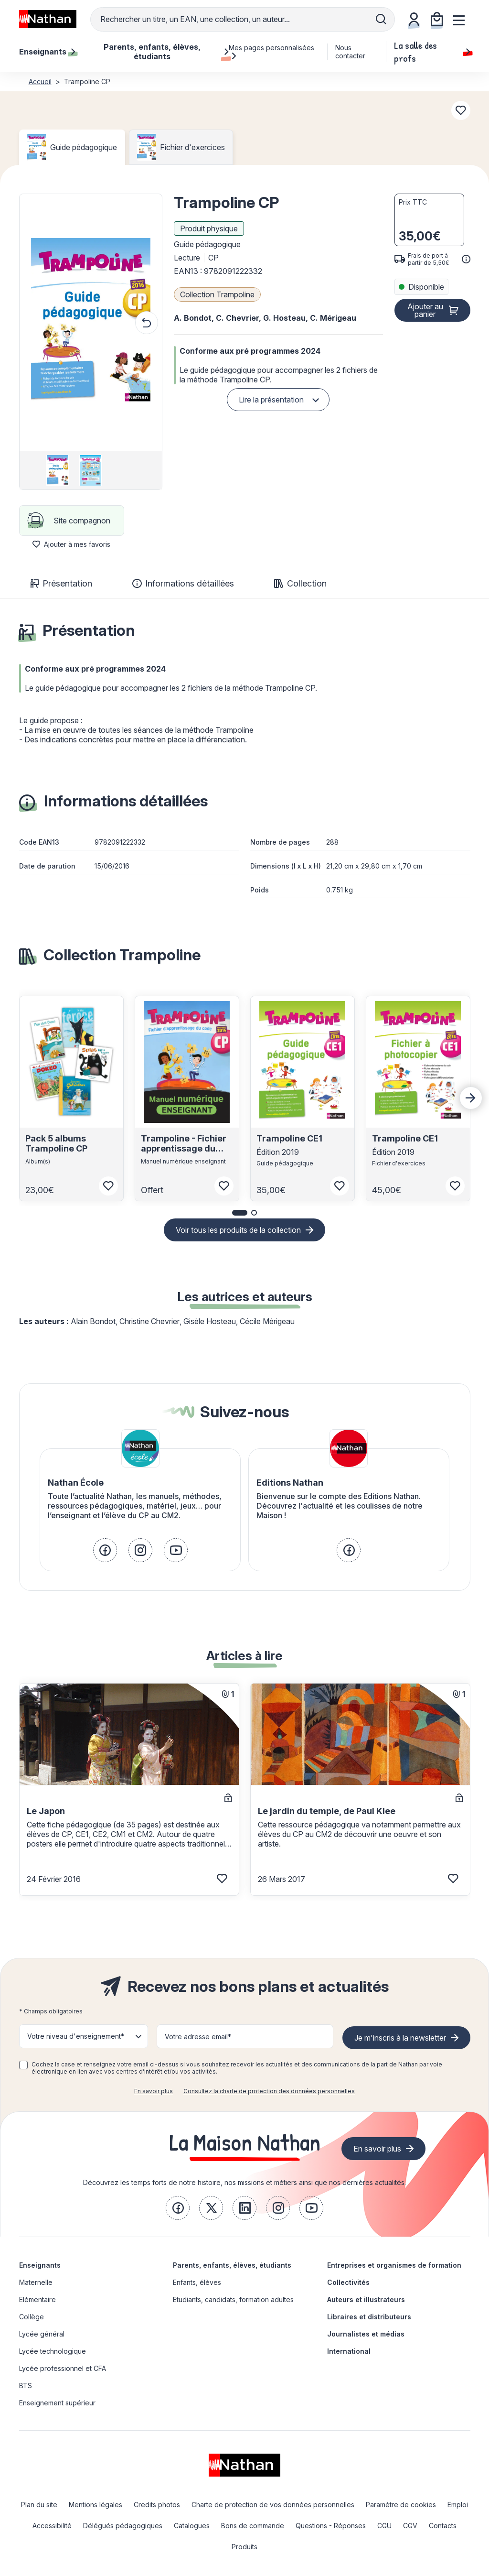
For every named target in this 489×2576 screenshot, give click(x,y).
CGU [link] (384, 2526)
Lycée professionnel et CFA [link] (62, 2368)
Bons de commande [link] (252, 2526)
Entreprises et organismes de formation (394, 2265)
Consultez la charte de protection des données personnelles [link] (269, 2091)
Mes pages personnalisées (271, 51)
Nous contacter (350, 51)
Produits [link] (244, 2547)
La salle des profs (432, 51)
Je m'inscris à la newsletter (400, 2038)
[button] (90, 322)
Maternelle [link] (36, 2282)
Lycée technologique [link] (52, 2351)
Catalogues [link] (192, 2526)
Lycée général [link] (41, 2334)
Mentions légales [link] (95, 2504)
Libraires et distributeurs (369, 2317)
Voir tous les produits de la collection (238, 1230)
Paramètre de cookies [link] (401, 2504)
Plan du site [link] (39, 2504)
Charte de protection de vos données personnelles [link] (272, 2504)
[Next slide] (470, 1098)
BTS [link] (25, 2385)
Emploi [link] (457, 2504)
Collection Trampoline (217, 294)
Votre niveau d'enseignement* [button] (75, 2036)
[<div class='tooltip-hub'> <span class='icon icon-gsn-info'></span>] (466, 259)
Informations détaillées (183, 583)
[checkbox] (23, 2065)
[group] (57, 470)
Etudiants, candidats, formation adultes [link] (233, 2299)
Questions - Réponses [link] (331, 2526)
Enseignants (40, 2265)
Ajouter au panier (425, 310)
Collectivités (348, 2282)
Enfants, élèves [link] (197, 2282)
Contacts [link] (443, 2526)
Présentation (61, 583)
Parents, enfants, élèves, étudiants (232, 2265)
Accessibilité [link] (52, 2526)
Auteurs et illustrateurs (366, 2299)
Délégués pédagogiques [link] (122, 2526)
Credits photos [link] (157, 2504)
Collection (300, 583)
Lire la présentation (271, 399)
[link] (105, 1550)
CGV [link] (410, 2526)
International (349, 2351)
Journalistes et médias (365, 2334)
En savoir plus (153, 2091)
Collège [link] (31, 2317)
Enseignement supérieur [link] (57, 2403)
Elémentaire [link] (37, 2299)
